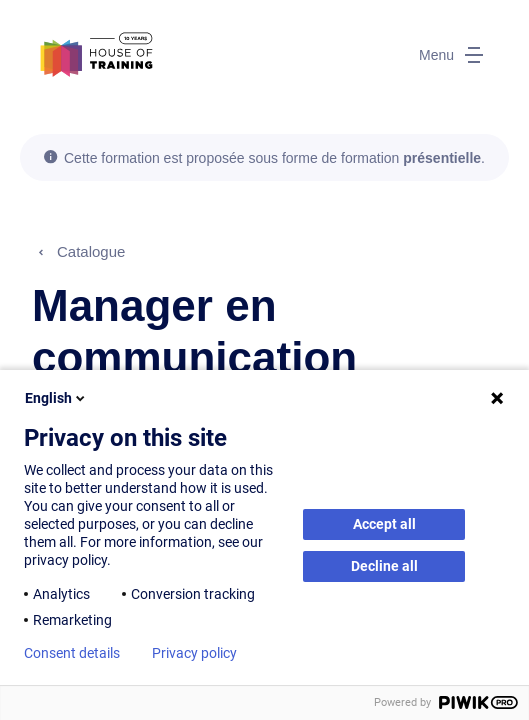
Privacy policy (194, 653)
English (56, 398)
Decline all (384, 566)
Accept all (384, 524)
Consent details (72, 653)
